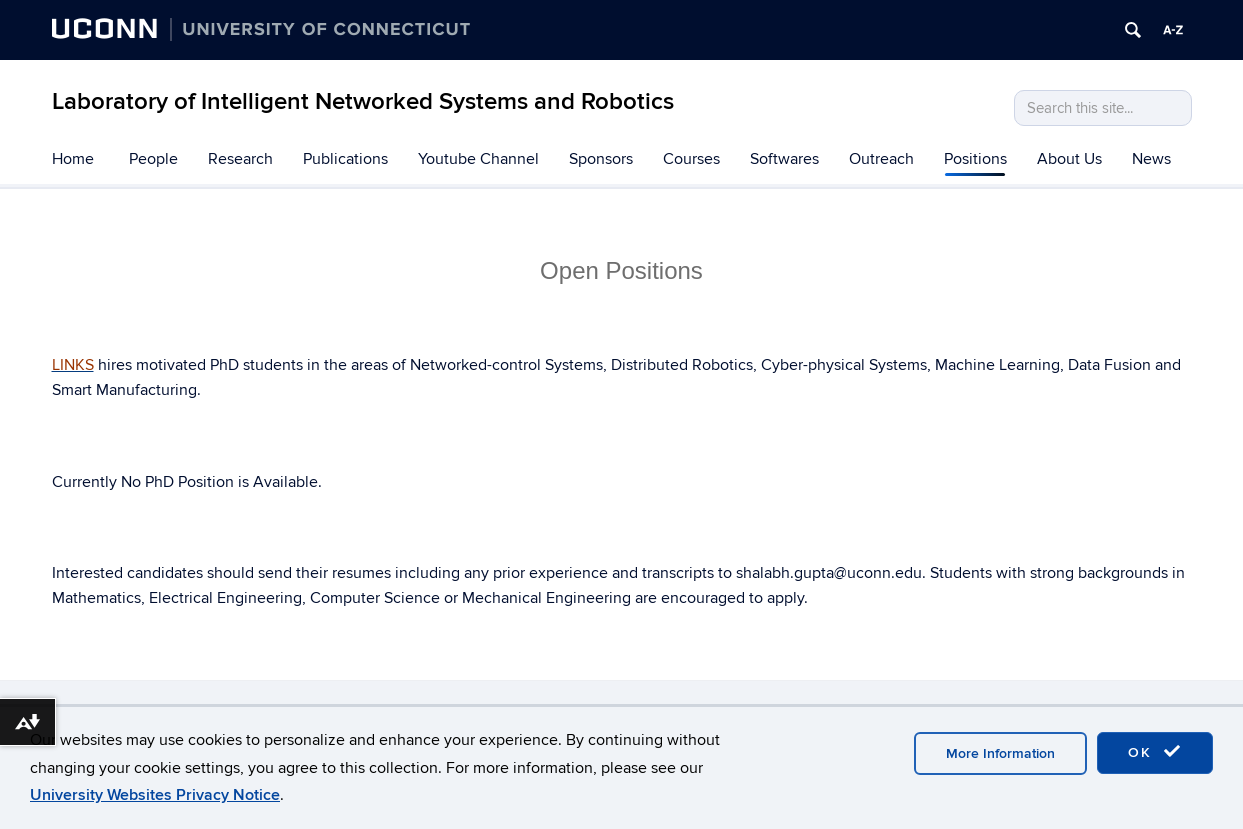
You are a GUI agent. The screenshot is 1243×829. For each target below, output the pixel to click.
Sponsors (601, 159)
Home (73, 159)
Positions (975, 159)
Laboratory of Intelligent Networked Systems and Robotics (363, 101)
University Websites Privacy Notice (155, 795)
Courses (691, 159)
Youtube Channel (478, 159)
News (1151, 159)
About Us (1069, 159)
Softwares (784, 159)
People (153, 159)
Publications (345, 159)
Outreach (881, 159)
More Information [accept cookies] (1000, 753)
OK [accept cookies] (1155, 752)
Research (240, 159)
